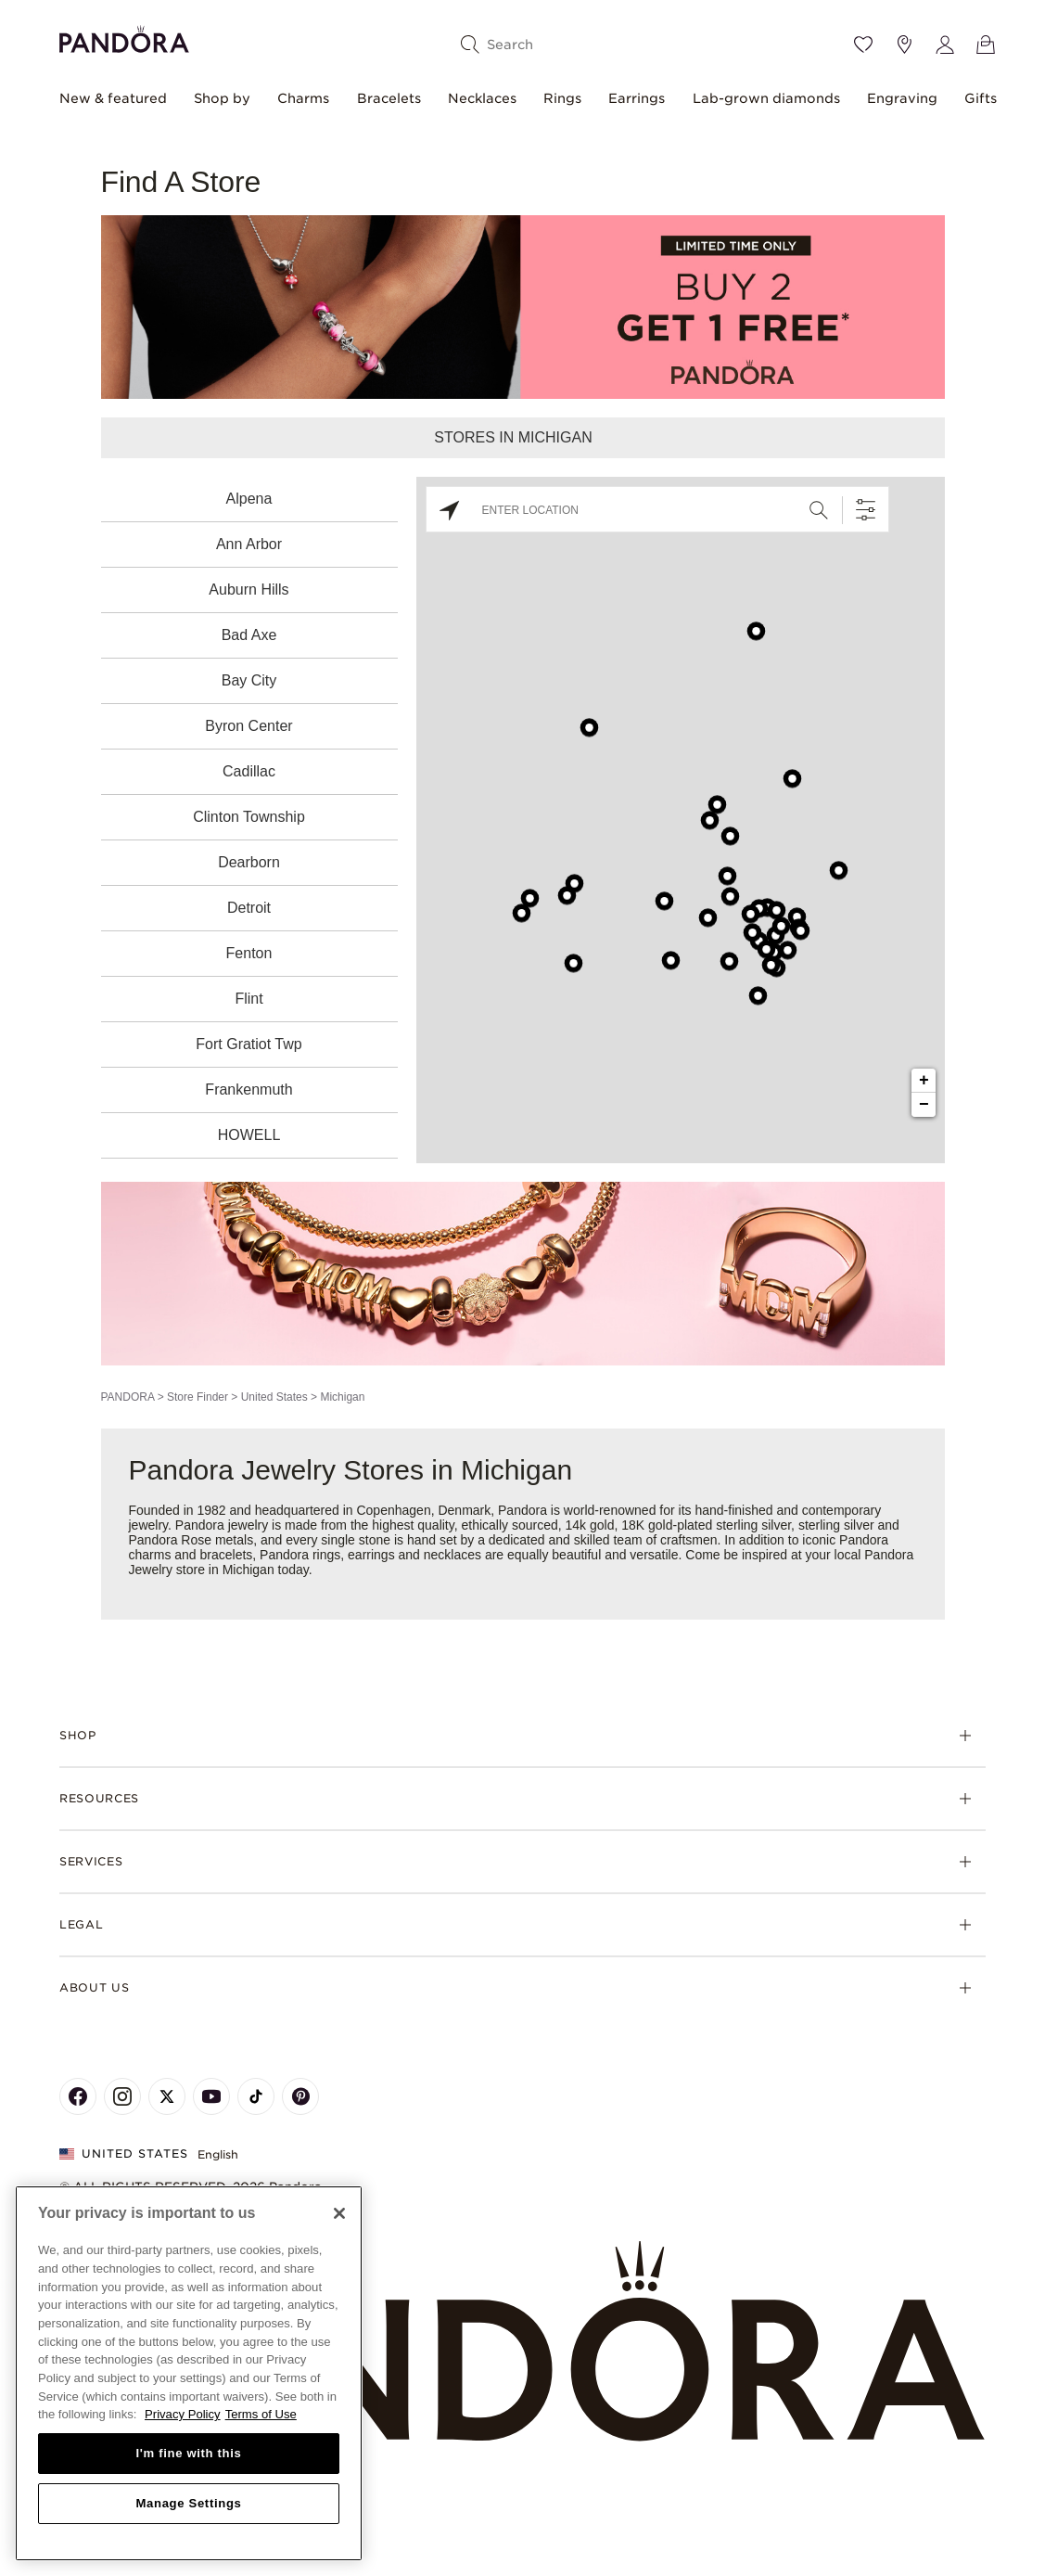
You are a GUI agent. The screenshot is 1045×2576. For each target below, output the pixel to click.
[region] (189, 2373)
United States (274, 1397)
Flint (248, 998)
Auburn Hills (248, 589)
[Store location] (904, 44)
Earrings (636, 98)
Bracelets (389, 98)
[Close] (339, 2213)
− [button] (924, 1105)
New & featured (113, 98)
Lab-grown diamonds (766, 98)
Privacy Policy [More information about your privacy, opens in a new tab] (183, 2414)
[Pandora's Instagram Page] (122, 2096)
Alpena (249, 498)
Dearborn (249, 862)
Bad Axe (249, 635)
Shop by (222, 98)
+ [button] (924, 1081)
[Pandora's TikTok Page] (255, 2096)
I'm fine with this (189, 2453)
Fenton (249, 953)
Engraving (902, 98)
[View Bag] (985, 44)
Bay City (249, 680)
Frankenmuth (248, 1089)
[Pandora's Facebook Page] (77, 2096)
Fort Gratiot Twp (248, 1044)
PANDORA (128, 1397)
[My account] (944, 44)
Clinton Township (249, 817)
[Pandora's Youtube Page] (211, 2096)
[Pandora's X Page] (166, 2096)
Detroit (249, 908)
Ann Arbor (249, 544)
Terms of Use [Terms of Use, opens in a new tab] (261, 2414)
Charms (303, 98)
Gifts (980, 98)
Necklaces (482, 98)
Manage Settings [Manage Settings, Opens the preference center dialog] (188, 2503)
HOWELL (249, 1135)
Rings (562, 98)
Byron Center (248, 726)
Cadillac (249, 771)
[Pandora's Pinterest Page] (300, 2096)
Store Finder (197, 1397)
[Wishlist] (863, 44)
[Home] (522, 2342)
